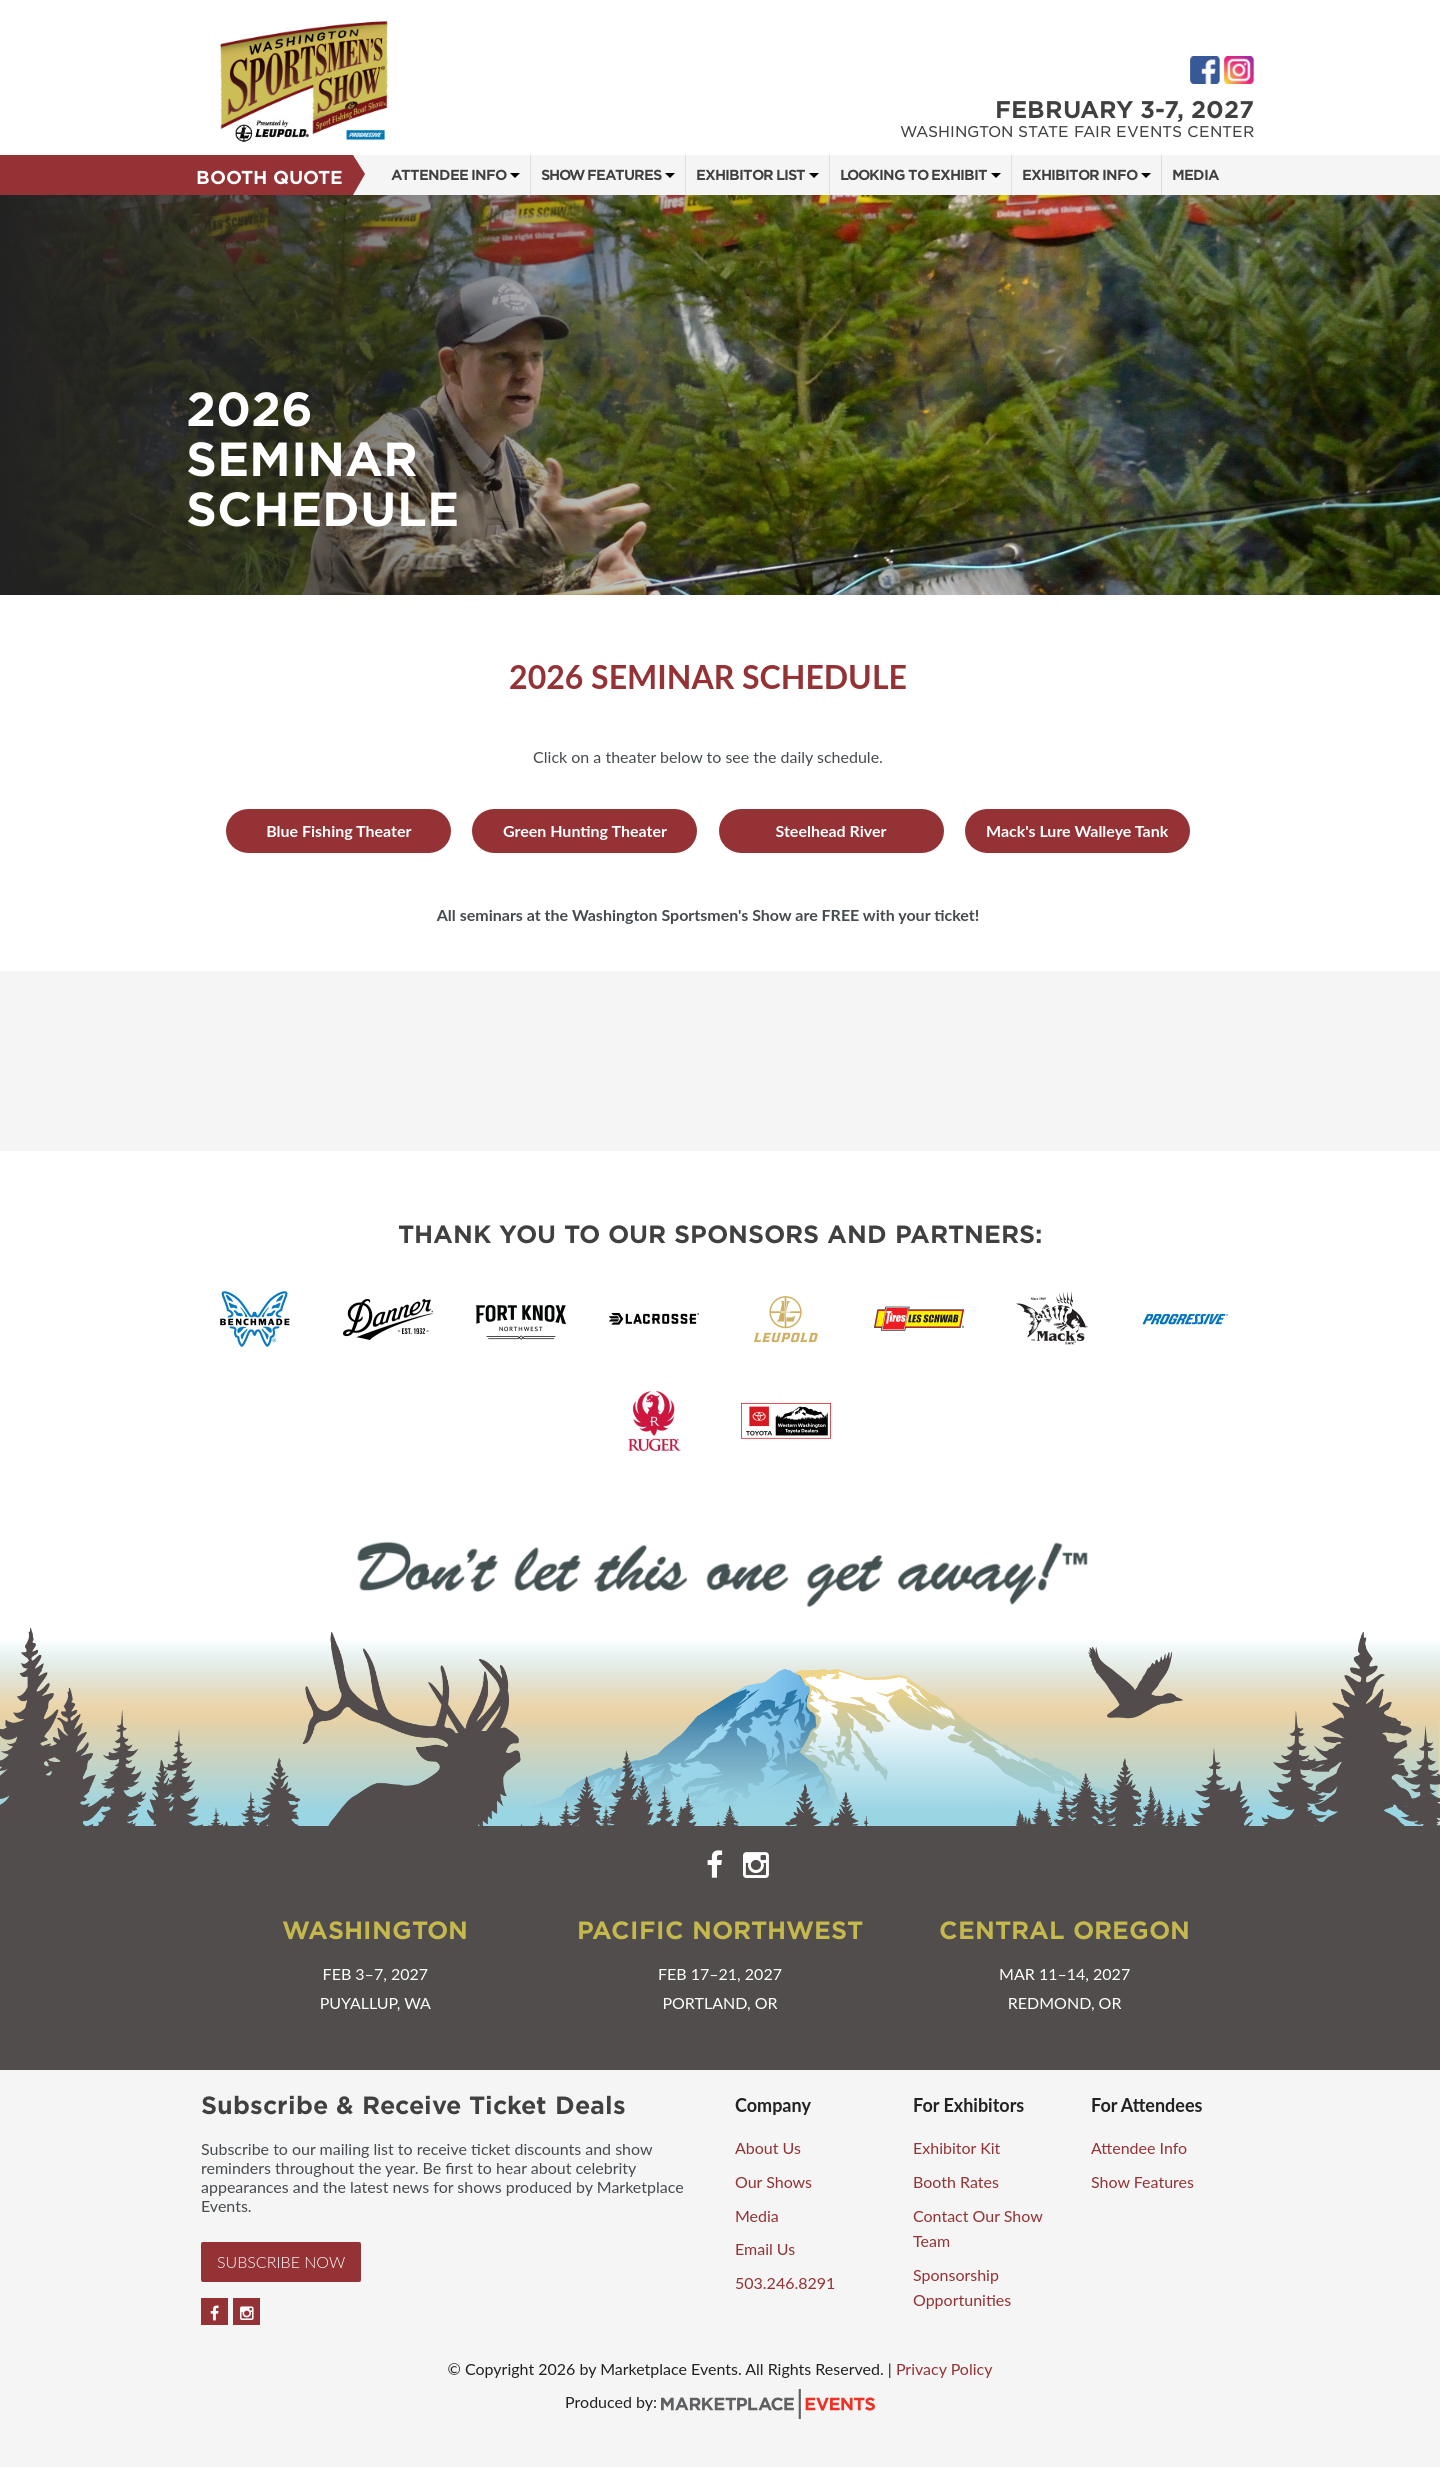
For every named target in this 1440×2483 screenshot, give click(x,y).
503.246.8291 (785, 2282)
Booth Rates (956, 2181)
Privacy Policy (944, 2368)
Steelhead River (831, 830)
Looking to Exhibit (913, 175)
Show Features (601, 175)
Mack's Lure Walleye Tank (1077, 830)
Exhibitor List (750, 175)
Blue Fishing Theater (338, 830)
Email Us (765, 2248)
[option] (720, 395)
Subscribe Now (281, 2261)
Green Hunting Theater (585, 830)
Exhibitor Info (1079, 175)
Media (1195, 175)
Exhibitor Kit (956, 2147)
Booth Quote (269, 177)
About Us (768, 2147)
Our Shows (773, 2181)
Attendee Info (448, 175)
